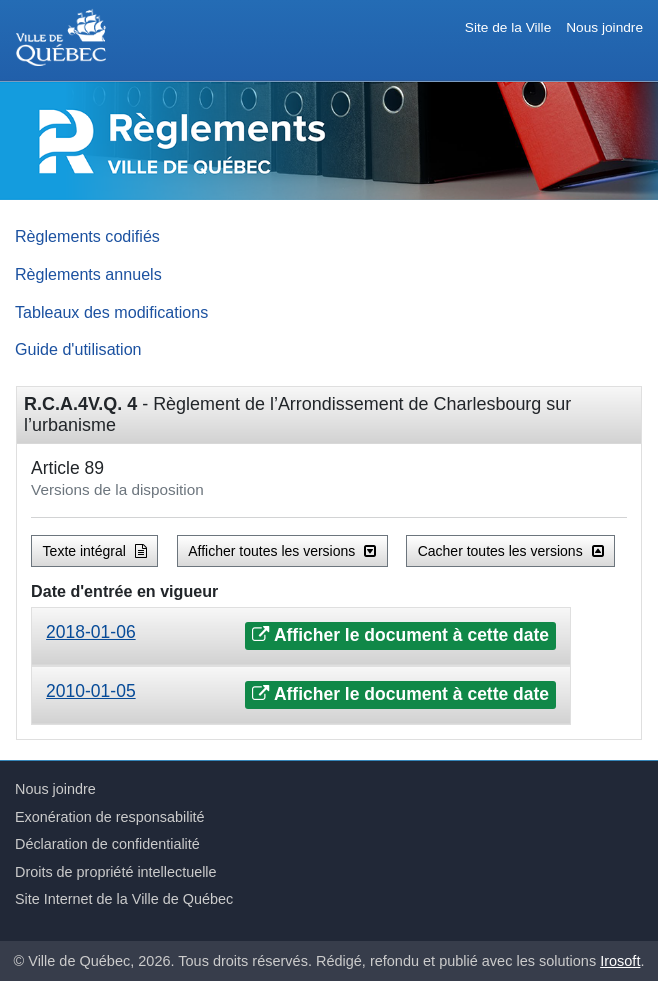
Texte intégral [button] (95, 551)
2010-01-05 (91, 691)
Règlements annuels (88, 274)
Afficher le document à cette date (400, 635)
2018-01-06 (91, 632)
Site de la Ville (508, 27)
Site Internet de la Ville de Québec (124, 899)
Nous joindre (604, 27)
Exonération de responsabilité (110, 817)
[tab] (301, 636)
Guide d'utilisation (78, 349)
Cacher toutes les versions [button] (511, 551)
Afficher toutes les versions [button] (282, 551)
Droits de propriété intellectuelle (116, 872)
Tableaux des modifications (111, 312)
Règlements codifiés (87, 236)
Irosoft (620, 961)
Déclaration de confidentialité (107, 844)
